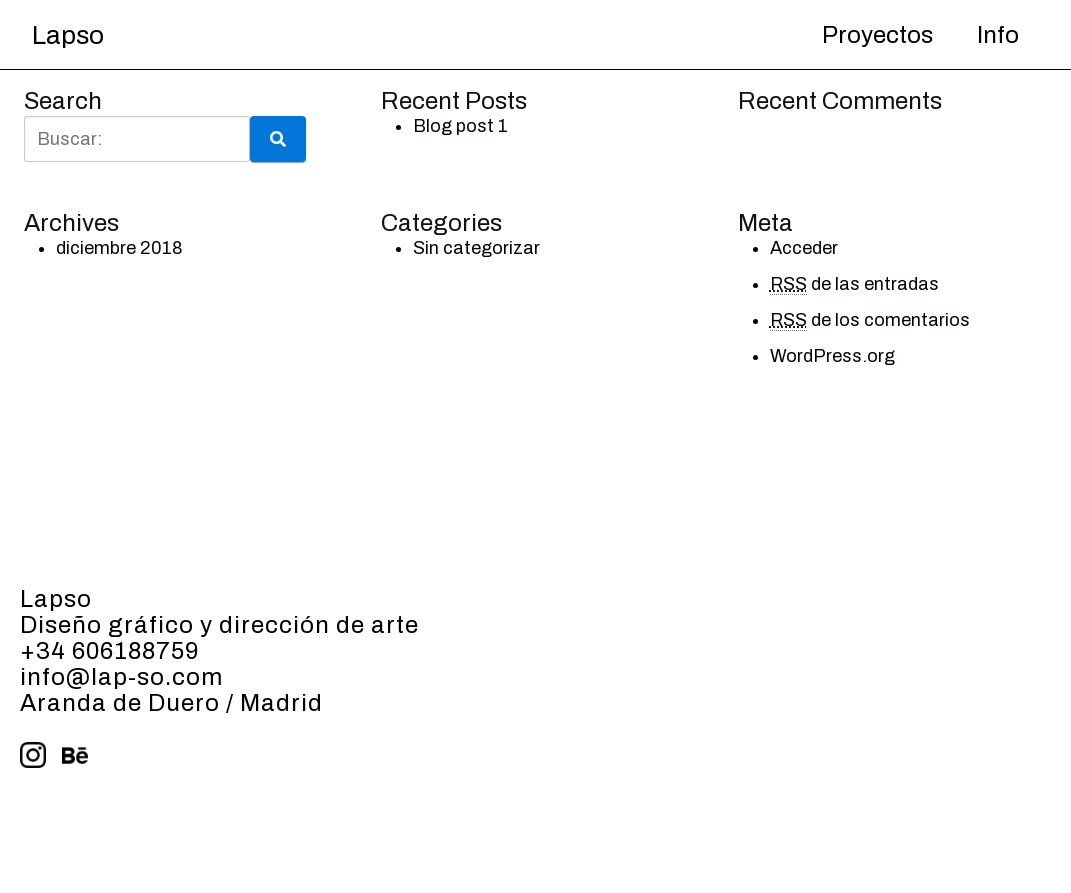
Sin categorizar (476, 248)
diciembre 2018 (119, 248)
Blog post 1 (460, 126)
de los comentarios (870, 320)
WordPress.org (832, 356)
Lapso (68, 35)
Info (998, 35)
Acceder (804, 248)
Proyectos (877, 35)
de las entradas (854, 284)
